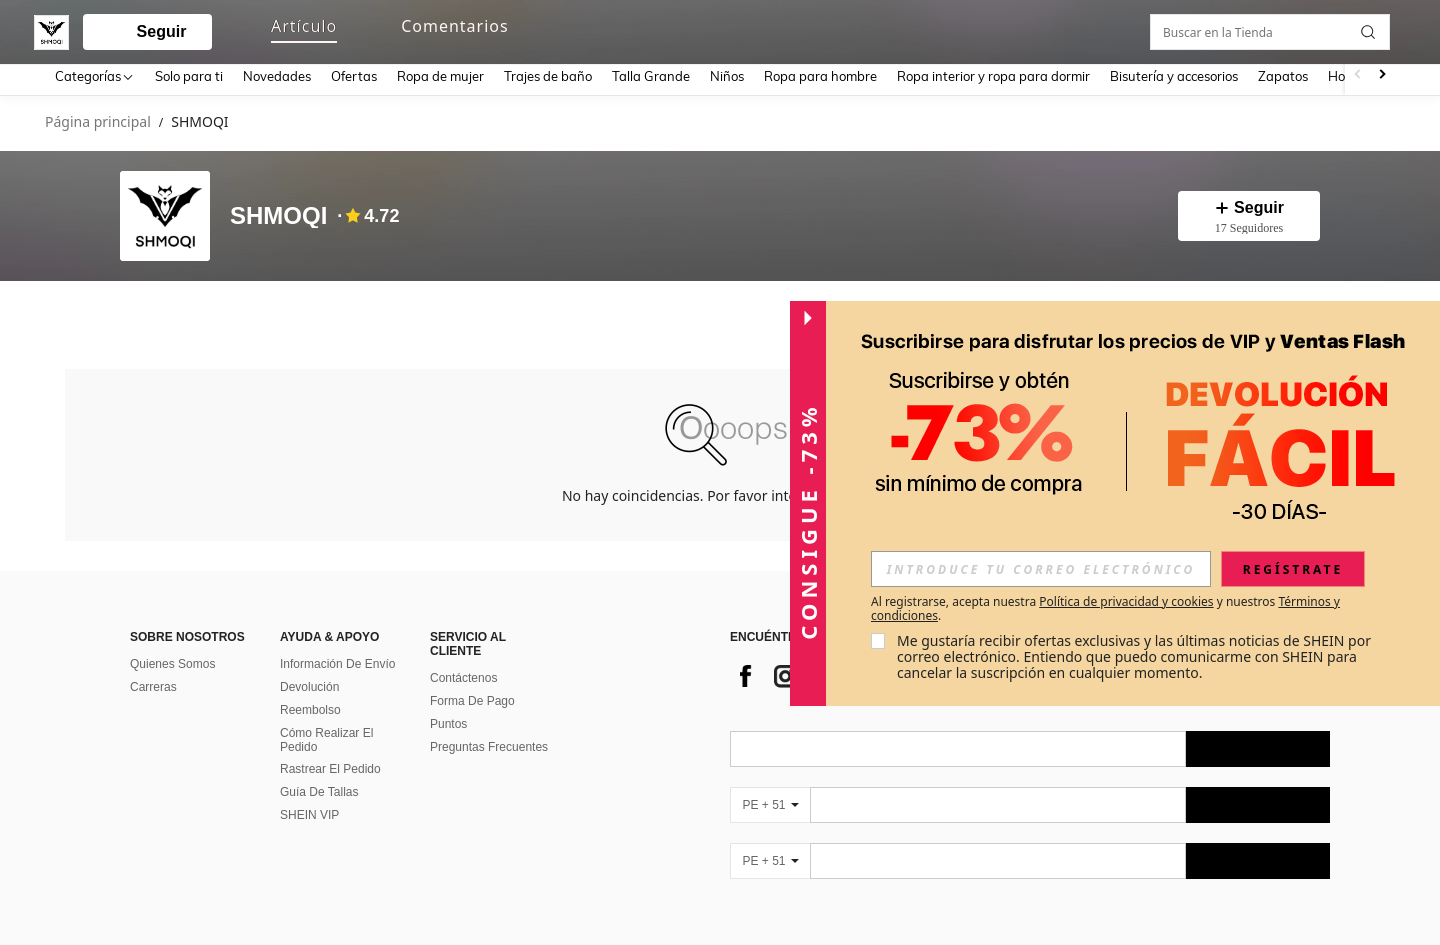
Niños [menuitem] (727, 76)
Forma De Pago (472, 697)
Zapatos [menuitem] (1283, 76)
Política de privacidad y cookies (1126, 601)
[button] (700, 28)
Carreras (153, 683)
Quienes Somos (172, 660)
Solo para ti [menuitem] (189, 76)
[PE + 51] (770, 801)
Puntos (448, 720)
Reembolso (310, 706)
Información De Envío (337, 660)
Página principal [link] (98, 122)
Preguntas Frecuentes (489, 743)
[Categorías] (95, 75)
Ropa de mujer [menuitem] (440, 76)
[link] (1307, 28)
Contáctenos (463, 674)
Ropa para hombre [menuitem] (820, 76)
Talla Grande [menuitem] (651, 76)
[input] (1041, 569)
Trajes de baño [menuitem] (548, 76)
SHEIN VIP (309, 811)
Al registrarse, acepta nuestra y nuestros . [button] (1105, 609)
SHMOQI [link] (199, 122)
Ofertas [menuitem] (354, 76)
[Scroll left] (1358, 75)
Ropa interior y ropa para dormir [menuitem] (993, 76)
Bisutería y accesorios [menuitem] (1174, 76)
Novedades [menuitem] (277, 76)
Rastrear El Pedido (330, 765)
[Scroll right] (1382, 75)
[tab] (100, 310)
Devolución (309, 683)
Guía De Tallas (319, 788)
